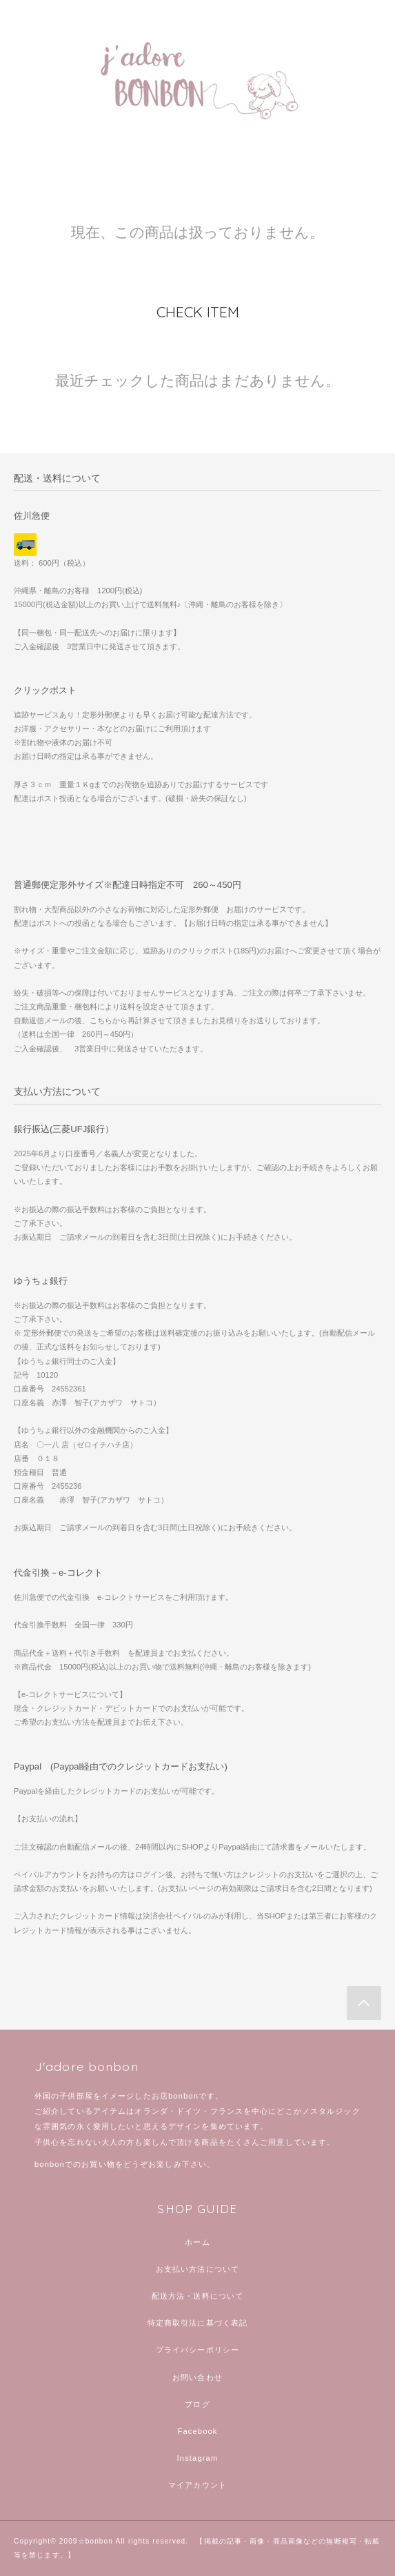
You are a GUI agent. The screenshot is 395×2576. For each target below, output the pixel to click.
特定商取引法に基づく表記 (197, 2323)
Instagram (198, 2458)
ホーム (197, 2242)
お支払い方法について (197, 2269)
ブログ (197, 2404)
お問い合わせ (197, 2377)
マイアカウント (197, 2485)
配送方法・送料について (197, 2296)
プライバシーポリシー (197, 2350)
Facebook (197, 2431)
